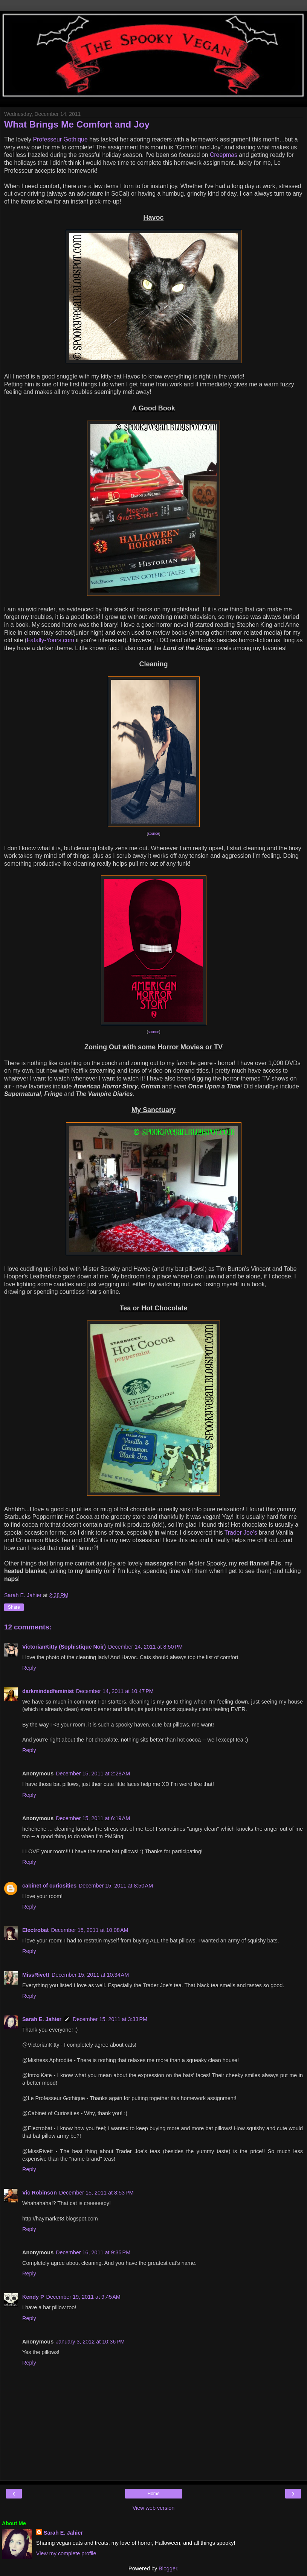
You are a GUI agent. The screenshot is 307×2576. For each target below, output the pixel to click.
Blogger (168, 2568)
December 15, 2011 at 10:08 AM (89, 1930)
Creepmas (223, 155)
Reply (29, 1668)
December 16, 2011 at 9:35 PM (93, 2252)
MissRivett (35, 1975)
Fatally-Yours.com (50, 640)
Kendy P (33, 2297)
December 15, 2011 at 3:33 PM (110, 2019)
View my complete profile (66, 2553)
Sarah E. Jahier (41, 2019)
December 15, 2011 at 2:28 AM (93, 1774)
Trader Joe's (241, 1532)
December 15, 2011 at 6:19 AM (93, 1818)
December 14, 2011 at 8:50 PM (145, 1647)
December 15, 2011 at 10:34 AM (90, 1975)
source (153, 833)
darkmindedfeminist (48, 1691)
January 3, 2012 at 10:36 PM (90, 2342)
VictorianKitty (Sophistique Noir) (64, 1647)
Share (14, 1607)
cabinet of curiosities (49, 1886)
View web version (154, 2508)
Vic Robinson (39, 2193)
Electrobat (35, 1930)
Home (153, 2493)
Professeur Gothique (60, 139)
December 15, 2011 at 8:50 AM (116, 1886)
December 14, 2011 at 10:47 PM (115, 1691)
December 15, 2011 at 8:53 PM (96, 2193)
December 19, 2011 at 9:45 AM (83, 2297)
